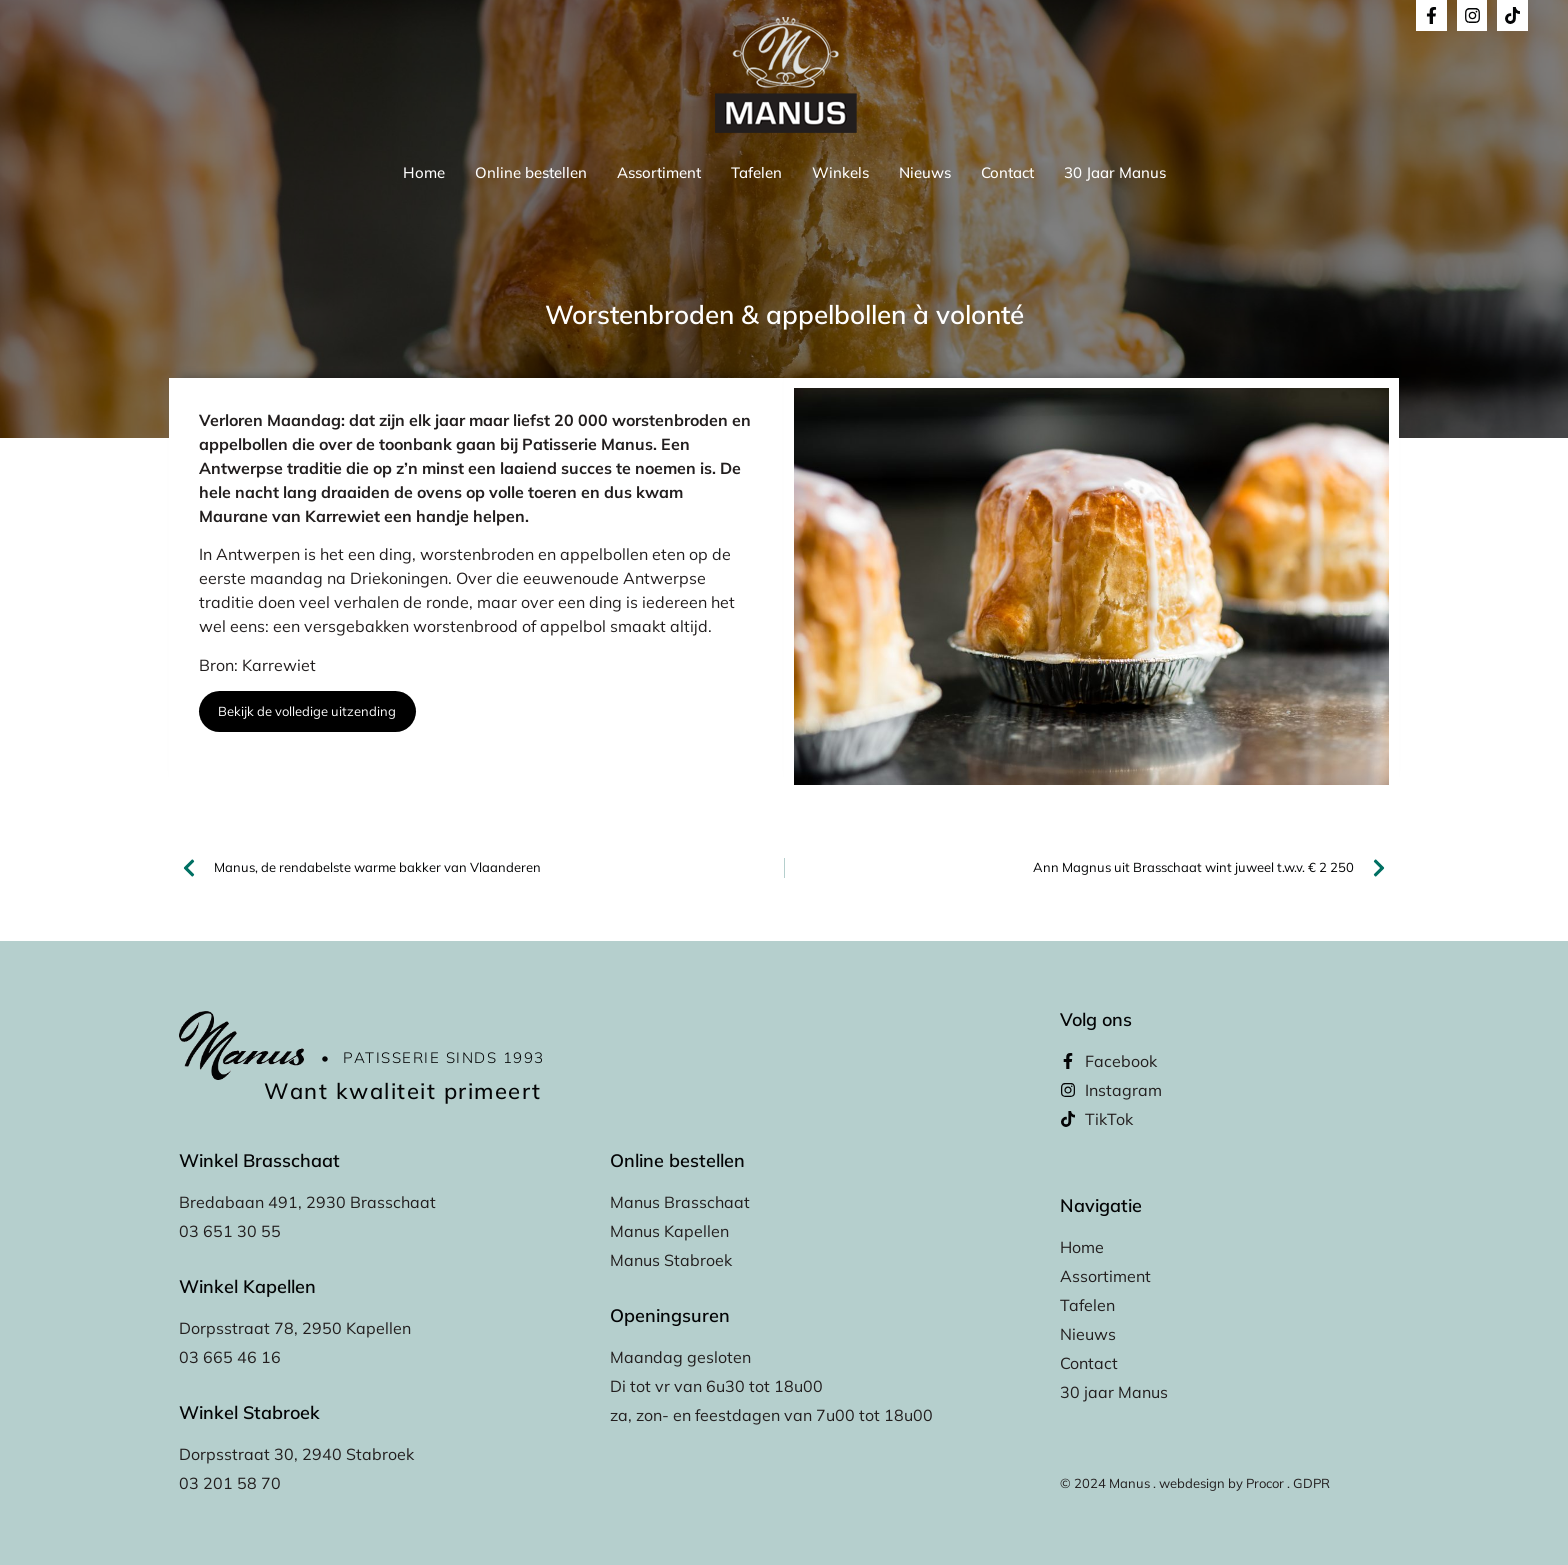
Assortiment (659, 172)
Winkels (840, 172)
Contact (1007, 172)
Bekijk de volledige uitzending (307, 711)
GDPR (1311, 1483)
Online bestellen (531, 172)
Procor (1265, 1483)
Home (424, 172)
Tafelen (756, 172)
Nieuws (925, 172)
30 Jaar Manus (1115, 172)
